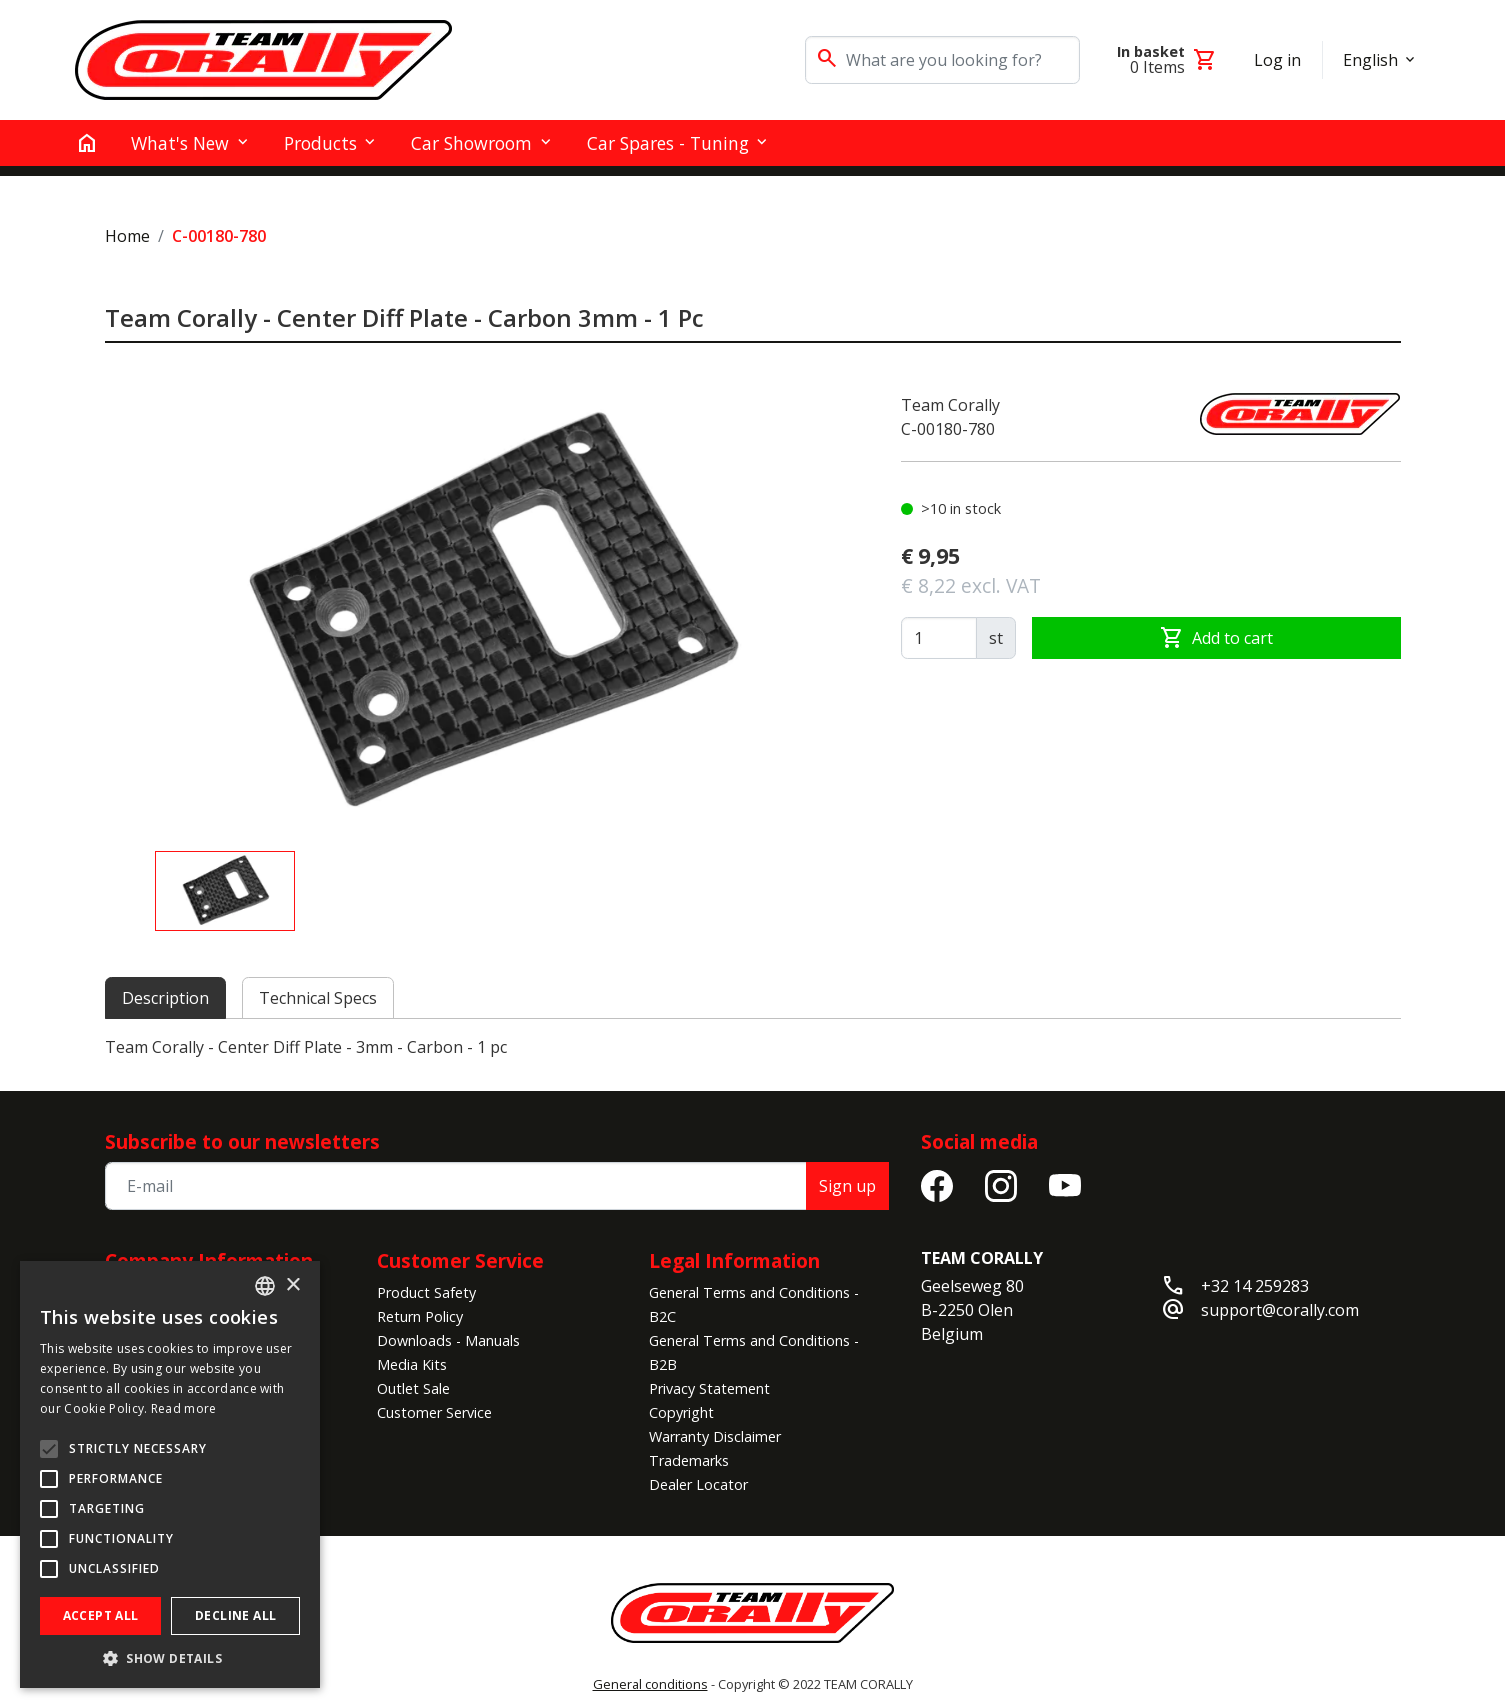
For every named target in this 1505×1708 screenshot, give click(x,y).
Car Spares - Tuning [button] (668, 143)
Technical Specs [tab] (318, 998)
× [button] (292, 1285)
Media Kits (412, 1364)
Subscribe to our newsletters (242, 1141)
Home (127, 236)
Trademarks (689, 1460)
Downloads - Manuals (448, 1340)
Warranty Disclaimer (715, 1436)
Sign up (847, 1186)
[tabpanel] (753, 1047)
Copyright (681, 1412)
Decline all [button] (235, 1615)
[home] (87, 143)
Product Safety (426, 1292)
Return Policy (420, 1316)
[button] (170, 1658)
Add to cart (1216, 638)
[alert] (170, 1474)
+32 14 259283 (1255, 1286)
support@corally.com (1280, 1310)
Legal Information (734, 1260)
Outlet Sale (413, 1388)
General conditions (650, 1684)
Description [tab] (165, 998)
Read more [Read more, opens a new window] (184, 1408)
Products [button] (320, 143)
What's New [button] (180, 143)
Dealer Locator (698, 1484)
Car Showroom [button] (471, 143)
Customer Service (460, 1260)
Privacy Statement (709, 1388)
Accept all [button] (101, 1615)
